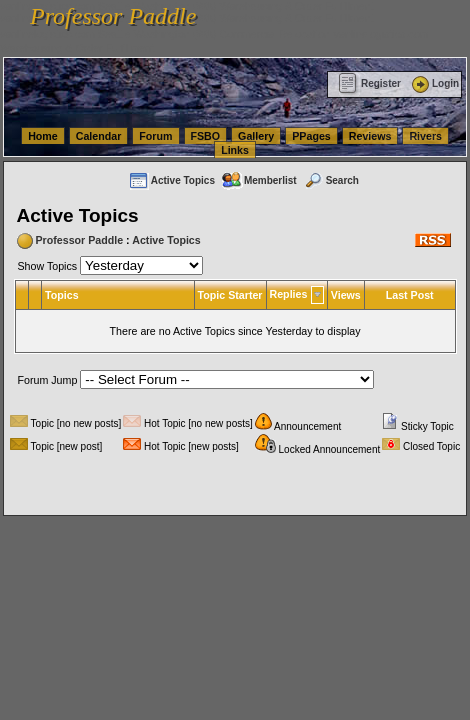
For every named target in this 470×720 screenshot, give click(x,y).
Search (331, 180)
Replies (289, 294)
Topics (62, 295)
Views (346, 295)
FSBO (206, 136)
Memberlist (259, 180)
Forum (155, 136)
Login (434, 83)
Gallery (256, 136)
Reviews (370, 136)
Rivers (425, 136)
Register (369, 83)
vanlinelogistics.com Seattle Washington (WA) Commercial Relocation (165, 34)
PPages (311, 136)
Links (235, 150)
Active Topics (171, 180)
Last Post (410, 295)
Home (43, 136)
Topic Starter (230, 295)
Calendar (99, 136)
